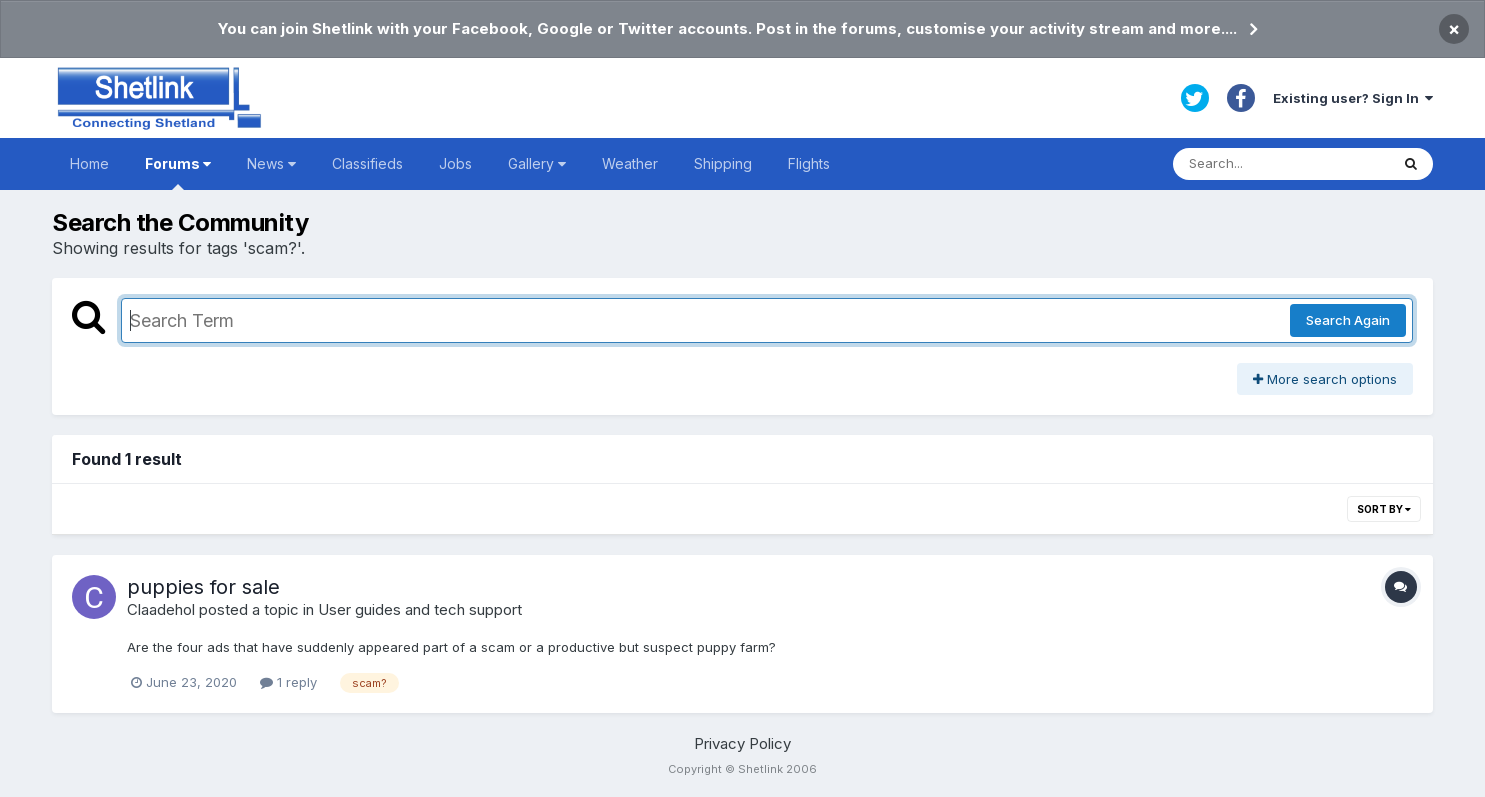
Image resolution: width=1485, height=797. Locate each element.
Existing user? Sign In (1353, 98)
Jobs (455, 163)
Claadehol (161, 609)
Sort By (1384, 509)
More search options (1325, 379)
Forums (178, 172)
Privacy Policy (742, 743)
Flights (809, 163)
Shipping (723, 163)
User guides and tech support (420, 609)
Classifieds (367, 163)
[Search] (1281, 164)
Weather (630, 163)
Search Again (1348, 320)
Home (89, 163)
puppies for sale (203, 587)
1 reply (288, 682)
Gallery (537, 163)
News (271, 163)
